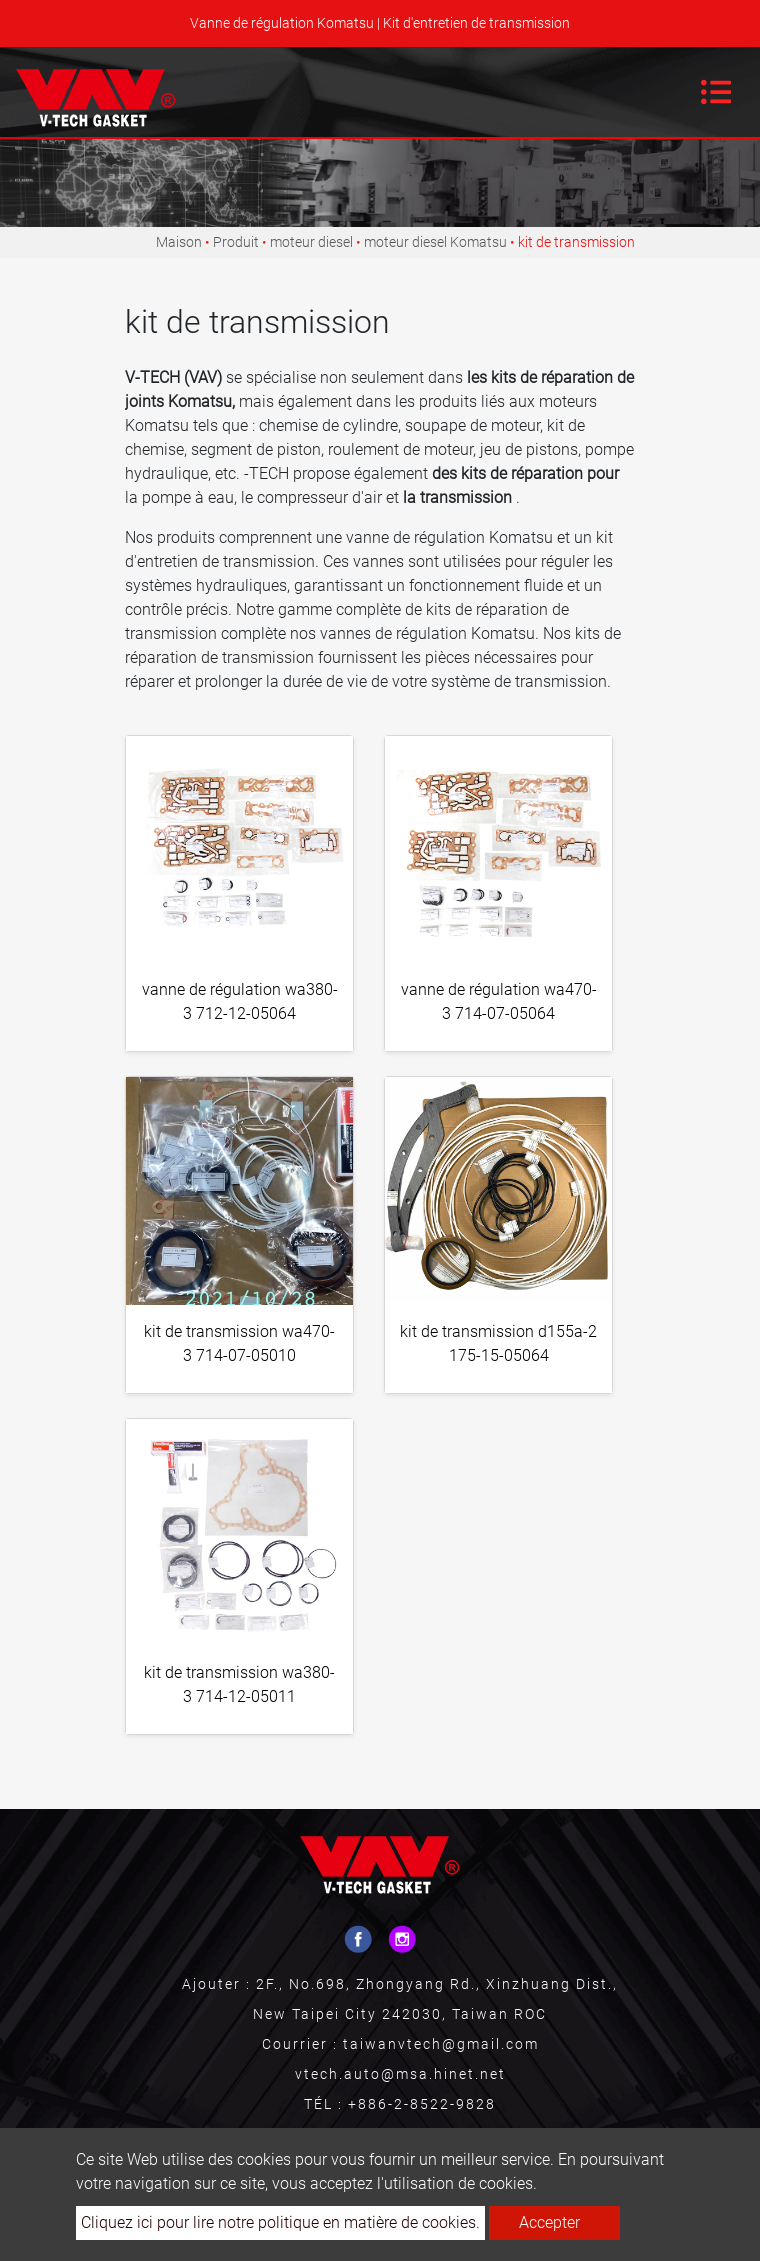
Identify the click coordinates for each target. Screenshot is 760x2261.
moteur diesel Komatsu (435, 242)
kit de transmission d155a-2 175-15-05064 (498, 1343)
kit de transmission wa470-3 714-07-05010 (239, 1343)
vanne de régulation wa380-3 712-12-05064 (240, 1001)
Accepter (549, 2222)
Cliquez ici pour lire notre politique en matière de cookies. (280, 2222)
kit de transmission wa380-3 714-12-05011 (239, 1684)
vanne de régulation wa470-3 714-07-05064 (499, 1001)
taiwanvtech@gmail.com (441, 2044)
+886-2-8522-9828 (422, 2104)
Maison (179, 242)
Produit (236, 242)
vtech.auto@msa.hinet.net (400, 2074)
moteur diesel (311, 242)
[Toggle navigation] (716, 92)
